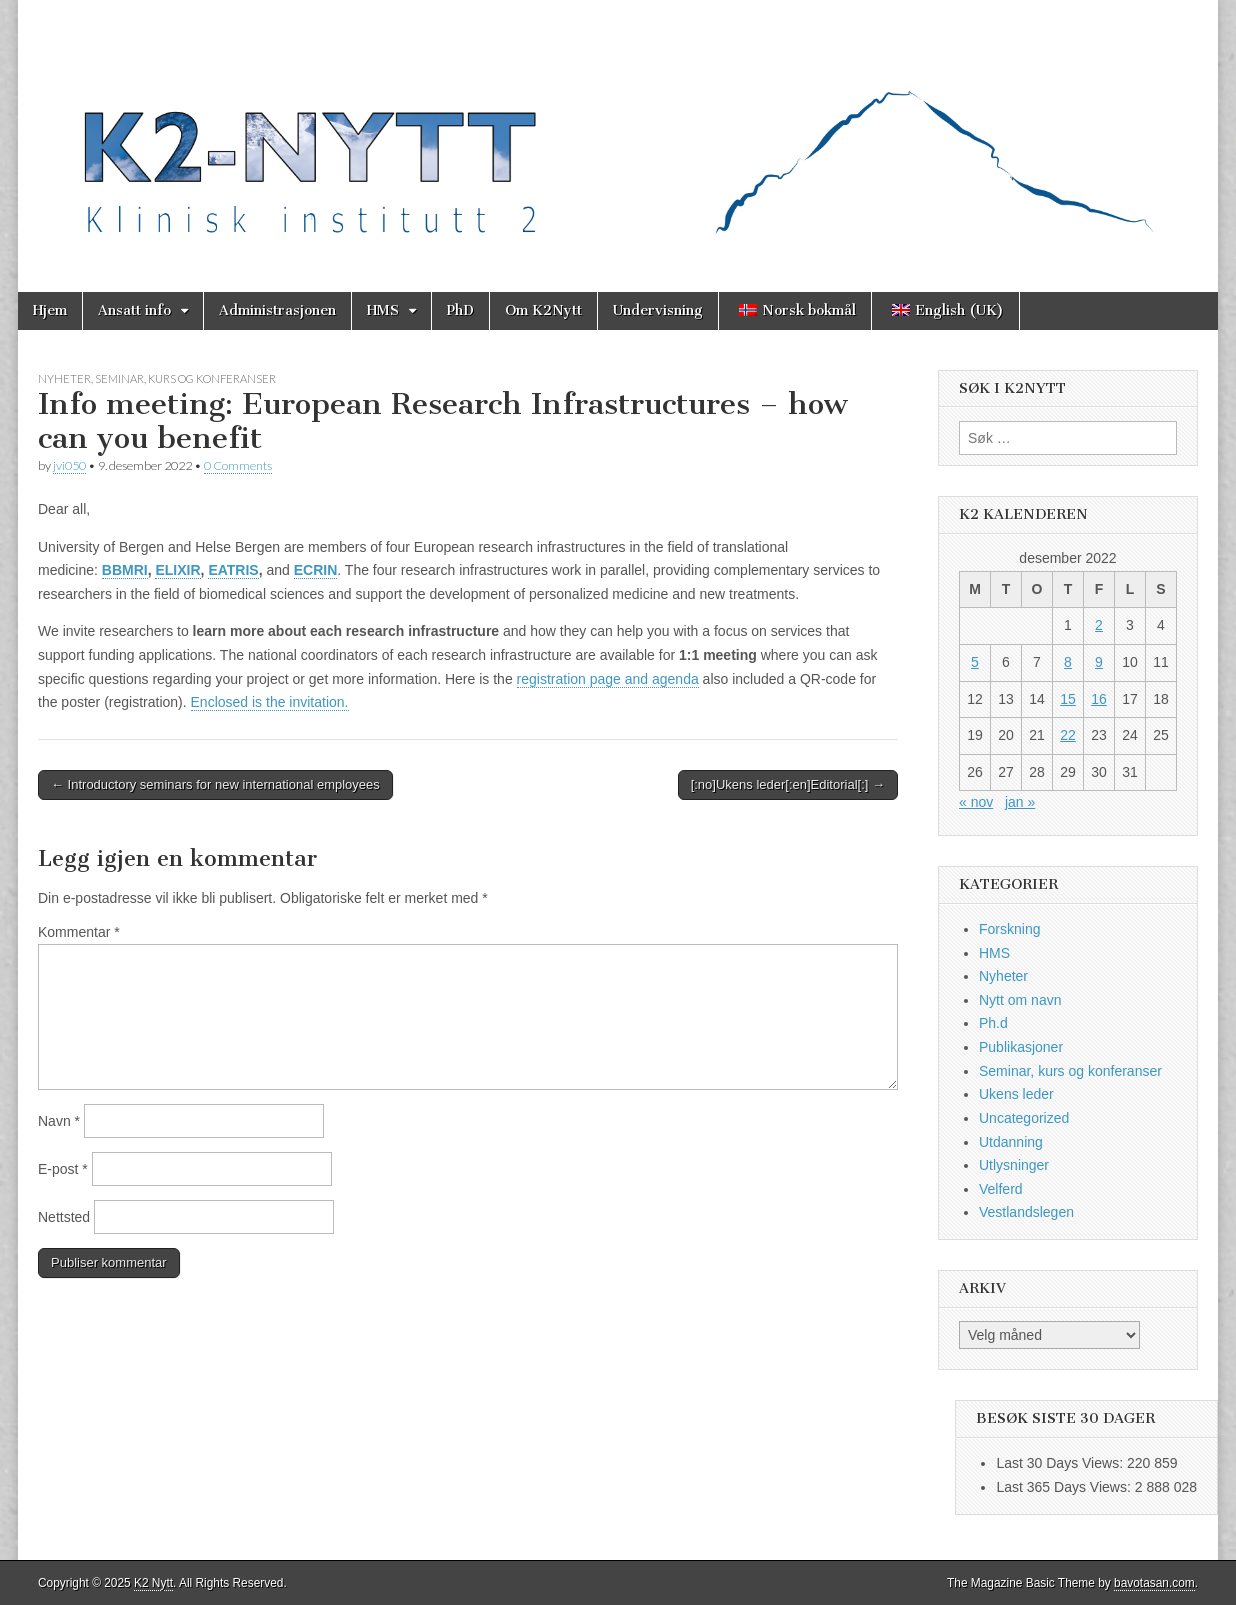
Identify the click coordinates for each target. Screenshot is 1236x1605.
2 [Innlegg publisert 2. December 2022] (1099, 625)
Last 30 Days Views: (1061, 1463)
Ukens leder (1016, 1094)
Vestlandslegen (1026, 1212)
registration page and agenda (608, 679)
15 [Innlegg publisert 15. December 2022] (1068, 699)
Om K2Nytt (543, 310)
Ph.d (993, 1023)
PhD (460, 310)
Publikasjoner (1021, 1047)
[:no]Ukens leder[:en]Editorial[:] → (788, 784)
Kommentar (79, 932)
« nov (976, 802)
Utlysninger (1014, 1165)
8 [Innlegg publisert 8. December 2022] (1068, 662)
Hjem (50, 310)
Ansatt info (134, 310)
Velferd (1001, 1189)
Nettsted (64, 1217)
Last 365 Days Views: (1065, 1487)
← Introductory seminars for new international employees (215, 784)
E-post (63, 1169)
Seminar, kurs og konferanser (185, 378)
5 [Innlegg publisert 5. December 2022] (975, 662)
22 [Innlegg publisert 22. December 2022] (1068, 735)
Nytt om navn (1020, 1000)
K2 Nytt (153, 1583)
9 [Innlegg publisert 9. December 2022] (1099, 662)
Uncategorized (1024, 1118)
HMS (383, 310)
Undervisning (658, 310)
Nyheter (64, 378)
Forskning (1009, 929)
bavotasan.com (1154, 1583)
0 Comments (238, 465)
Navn (59, 1121)
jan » (1020, 802)
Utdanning (1011, 1142)
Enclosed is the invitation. (270, 702)
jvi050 (69, 465)
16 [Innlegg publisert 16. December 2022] (1099, 699)
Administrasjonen (277, 310)
